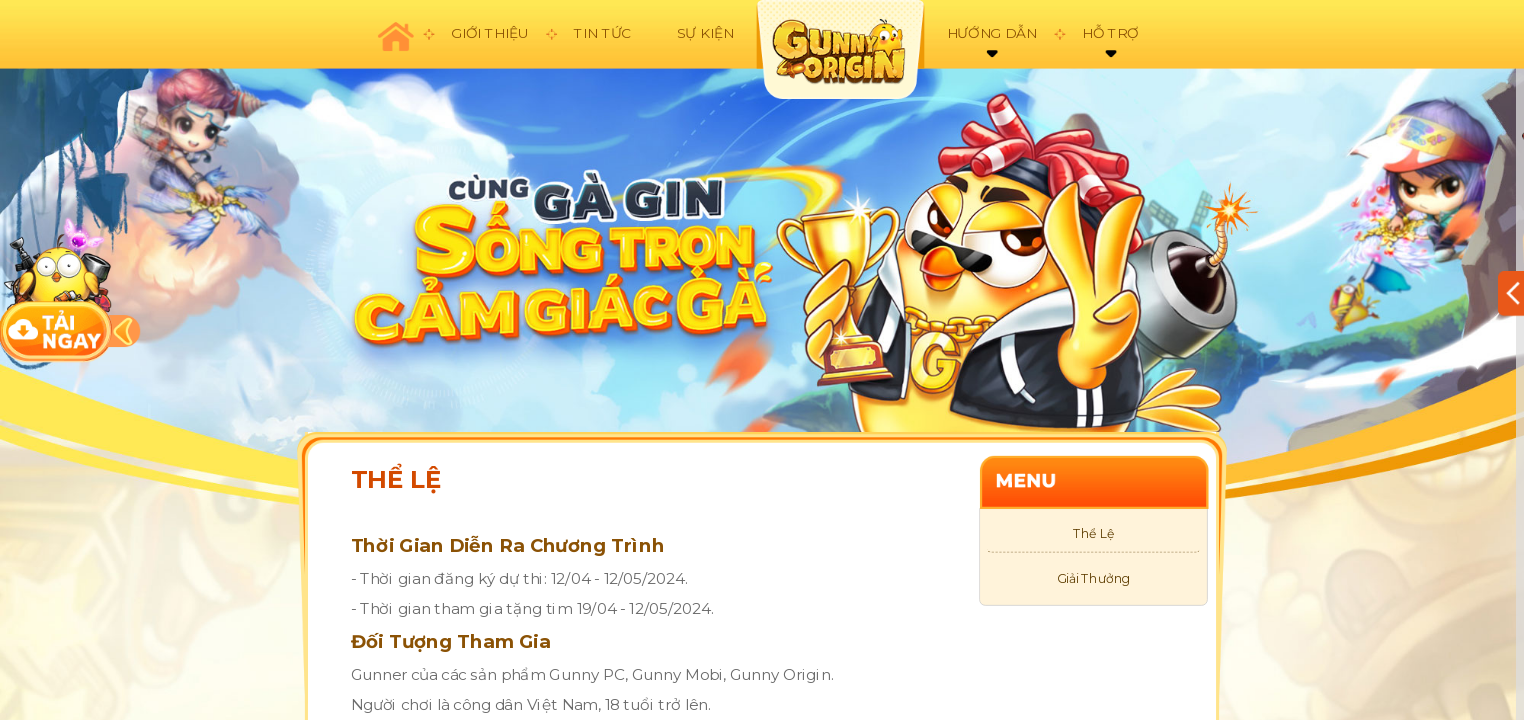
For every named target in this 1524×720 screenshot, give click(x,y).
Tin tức (602, 33)
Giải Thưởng (1094, 579)
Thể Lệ (1094, 534)
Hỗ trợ (1110, 33)
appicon (840, 49)
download (56, 289)
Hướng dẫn (992, 33)
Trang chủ (395, 34)
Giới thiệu (489, 33)
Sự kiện (705, 33)
